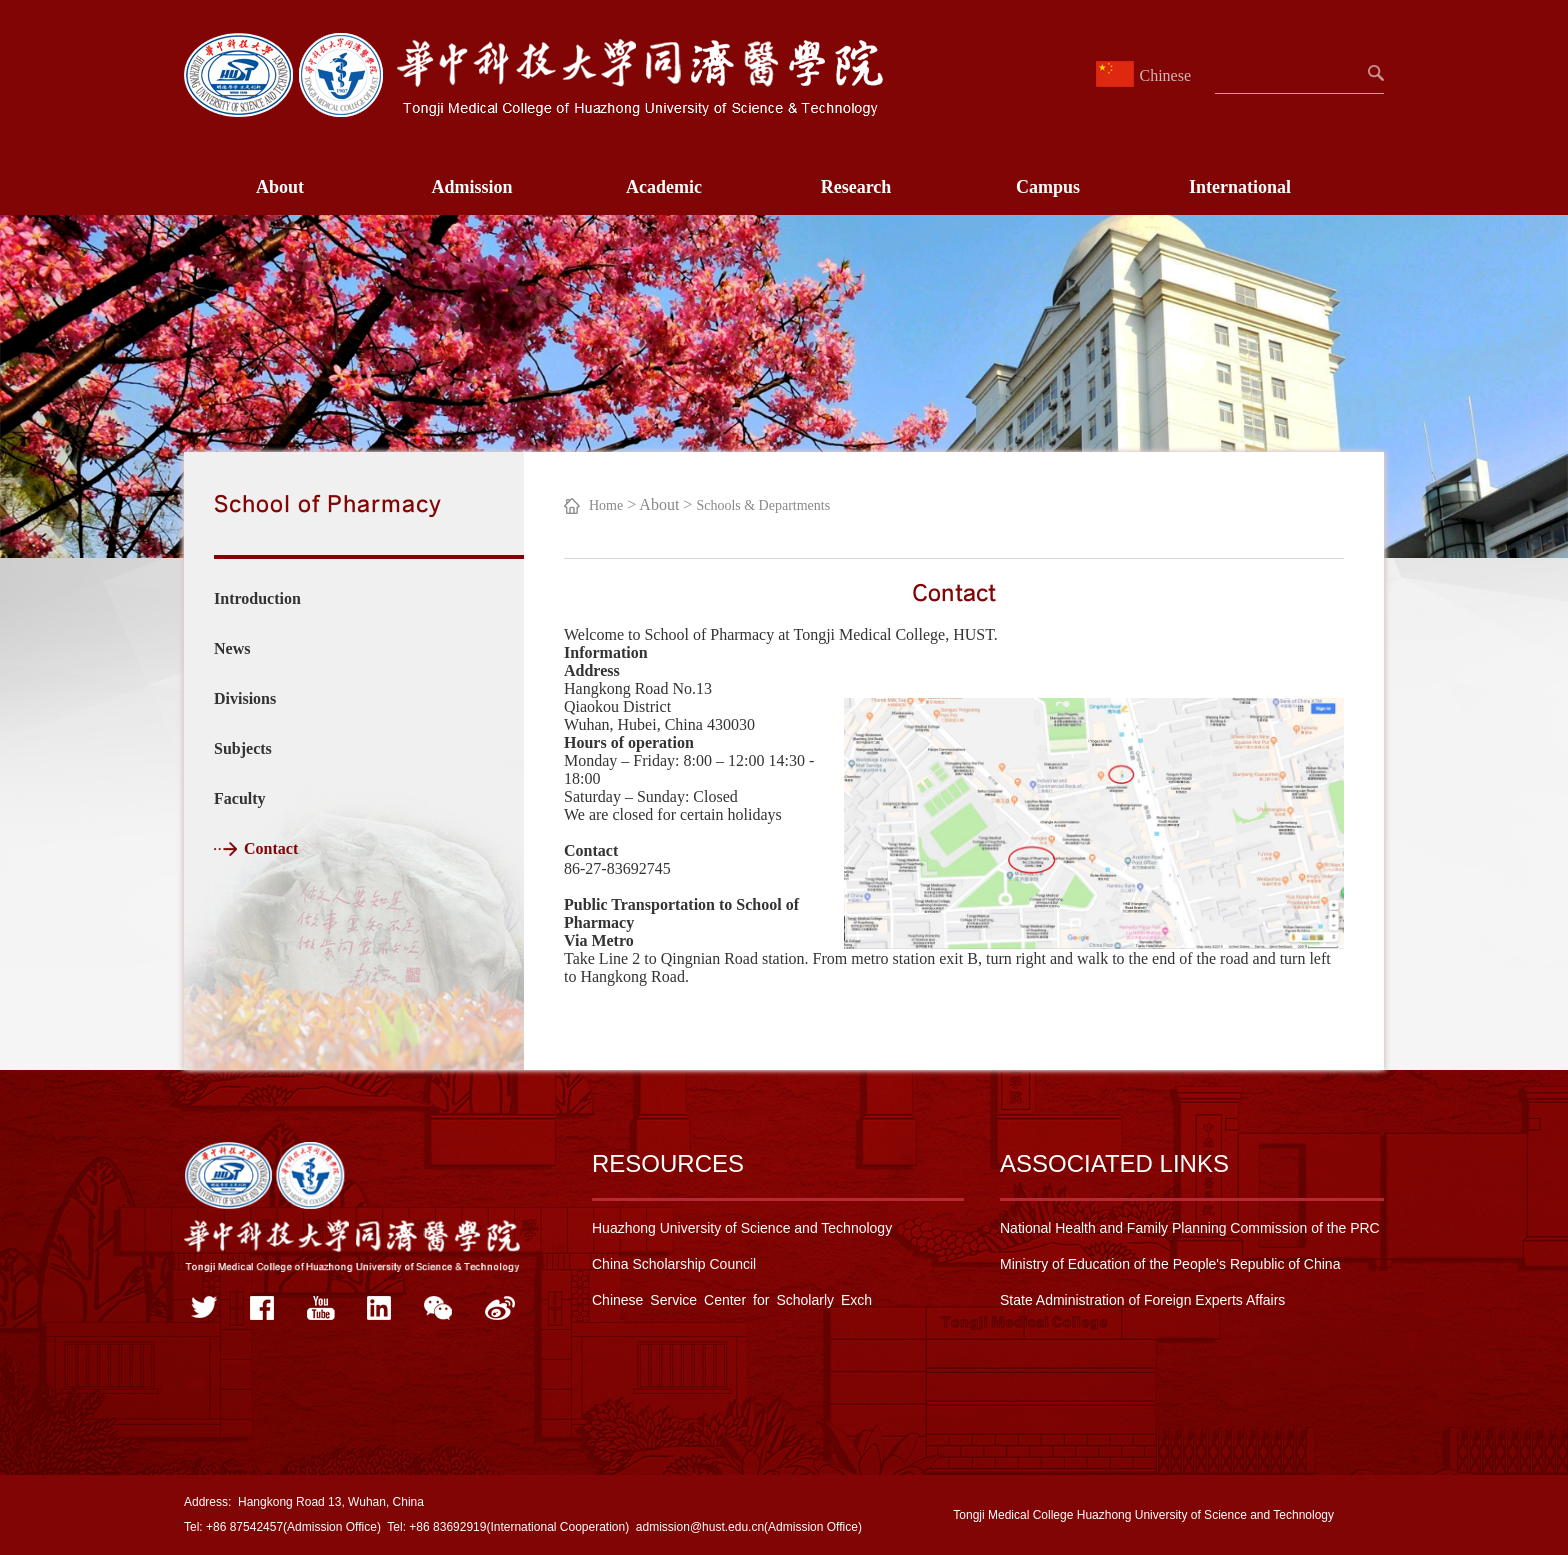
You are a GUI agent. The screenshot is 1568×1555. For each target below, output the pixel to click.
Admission (471, 187)
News (232, 648)
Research (856, 187)
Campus (1048, 187)
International (1240, 187)
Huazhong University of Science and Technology (742, 1228)
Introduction (257, 598)
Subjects (243, 748)
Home (606, 505)
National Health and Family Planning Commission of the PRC (1190, 1228)
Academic (664, 187)
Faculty (240, 798)
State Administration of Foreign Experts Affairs (1142, 1300)
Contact (271, 848)
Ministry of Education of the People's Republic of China (1170, 1264)
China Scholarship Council (674, 1264)
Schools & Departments (763, 505)
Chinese (1146, 75)
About (280, 187)
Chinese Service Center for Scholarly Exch (732, 1300)
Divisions (245, 698)
